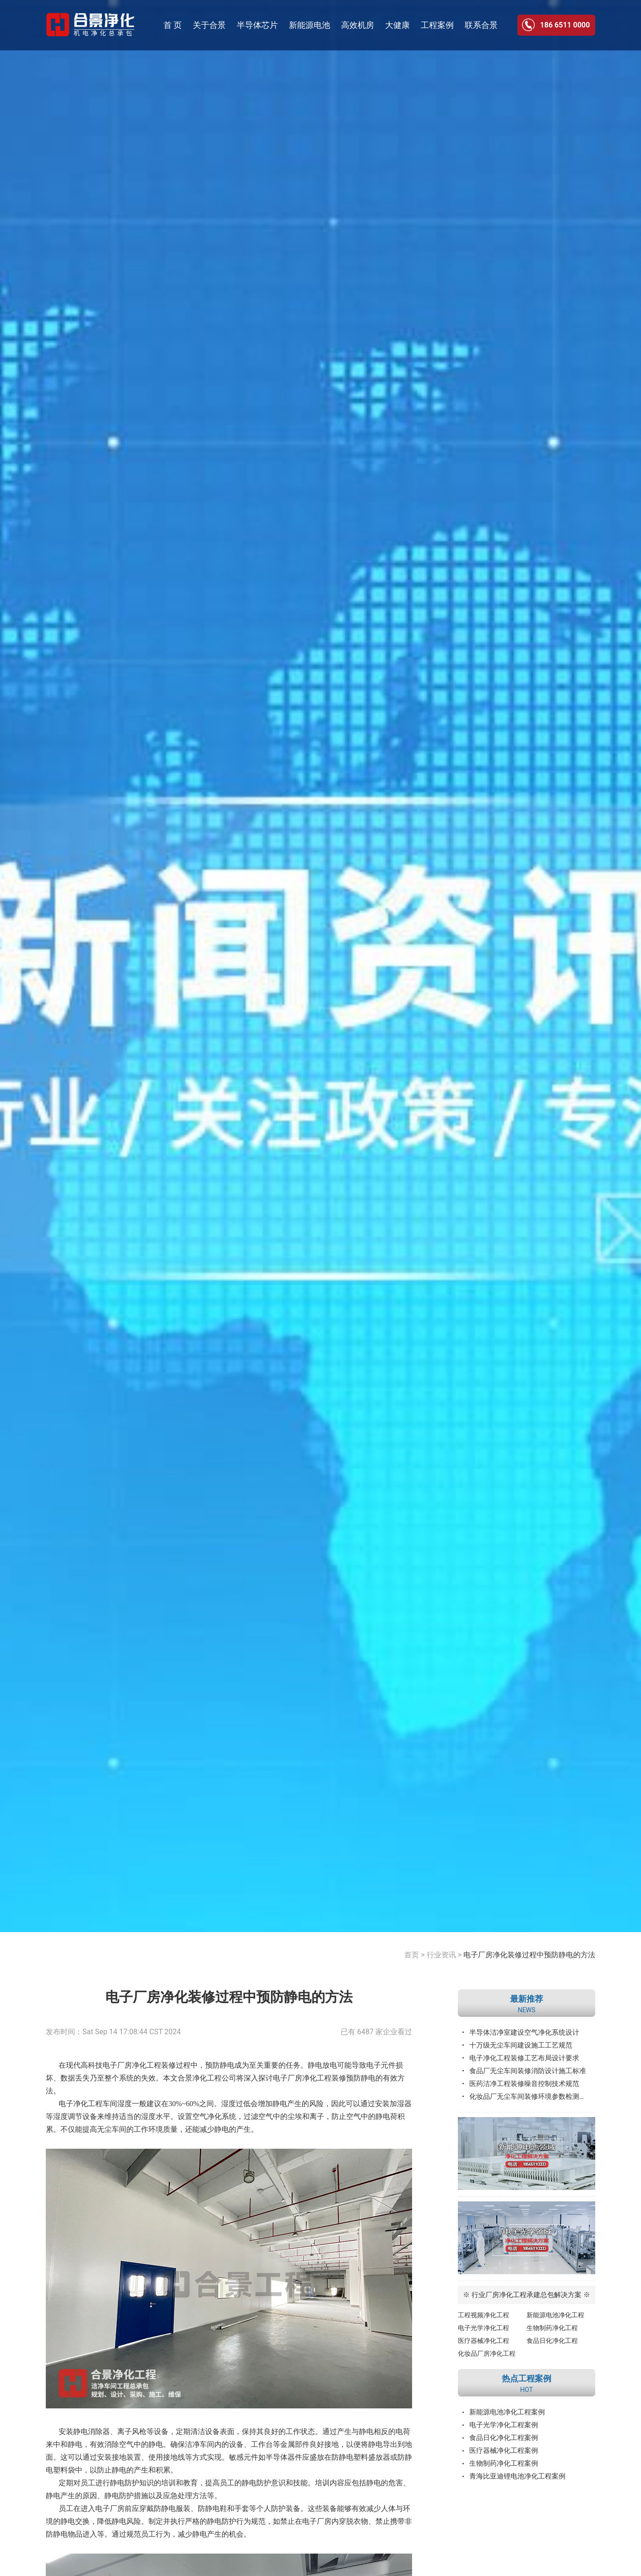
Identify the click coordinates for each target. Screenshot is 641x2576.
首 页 (172, 25)
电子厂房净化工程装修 (309, 2078)
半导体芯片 (257, 25)
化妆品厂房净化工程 (487, 2353)
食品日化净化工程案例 (503, 2438)
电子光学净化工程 (483, 2327)
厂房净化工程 (139, 2065)
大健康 (397, 25)
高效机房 (357, 25)
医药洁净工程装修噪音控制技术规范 (524, 2084)
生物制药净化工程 (552, 2327)
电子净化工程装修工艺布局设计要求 (524, 2058)
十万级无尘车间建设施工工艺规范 (520, 2045)
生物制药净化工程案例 (503, 2463)
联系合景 (481, 25)
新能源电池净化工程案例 (507, 2412)
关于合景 (209, 25)
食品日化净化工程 (552, 2340)
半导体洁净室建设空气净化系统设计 (524, 2032)
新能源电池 (309, 25)
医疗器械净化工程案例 (503, 2450)
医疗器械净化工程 (483, 2340)
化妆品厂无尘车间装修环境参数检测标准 (531, 2096)
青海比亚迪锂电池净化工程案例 (517, 2476)
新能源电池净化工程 (555, 2315)
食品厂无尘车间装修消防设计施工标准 (527, 2071)
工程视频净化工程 (483, 2315)
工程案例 (437, 25)
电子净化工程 (81, 2104)
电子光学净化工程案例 (503, 2425)
